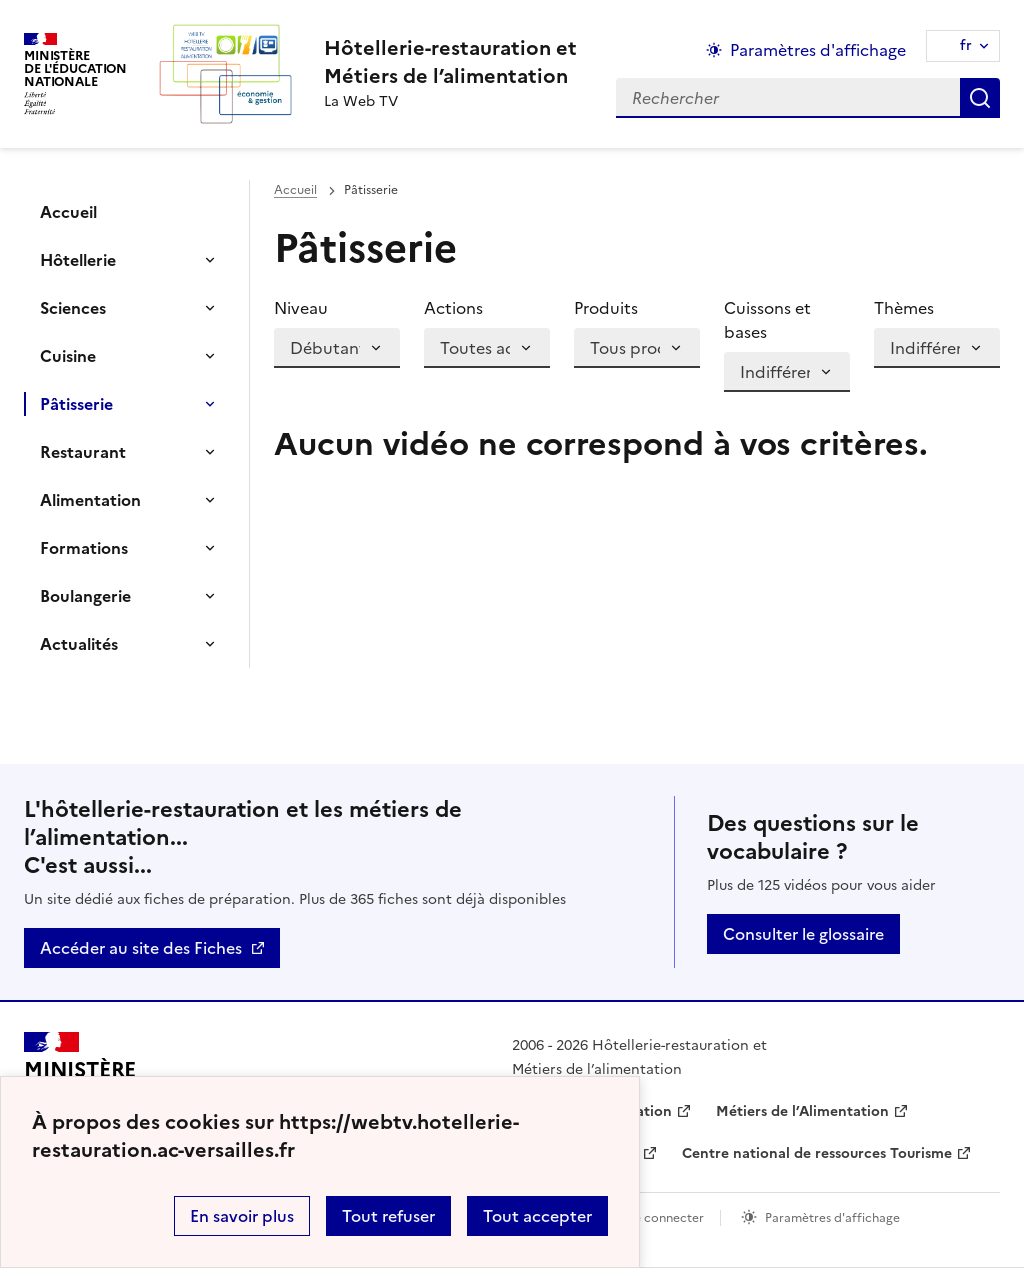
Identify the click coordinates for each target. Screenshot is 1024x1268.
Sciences (73, 308)
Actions (453, 308)
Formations (84, 548)
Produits (606, 308)
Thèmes (904, 308)
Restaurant (83, 452)
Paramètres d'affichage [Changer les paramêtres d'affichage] (818, 50)
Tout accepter (537, 1216)
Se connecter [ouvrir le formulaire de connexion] (665, 1218)
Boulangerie (85, 596)
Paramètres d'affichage (832, 1218)
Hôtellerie (78, 260)
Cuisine (68, 356)
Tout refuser (388, 1216)
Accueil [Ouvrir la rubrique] (68, 212)
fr (966, 45)
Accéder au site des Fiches (141, 948)
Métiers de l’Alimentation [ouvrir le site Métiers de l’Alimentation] (802, 1111)
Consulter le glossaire (803, 934)
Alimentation (90, 500)
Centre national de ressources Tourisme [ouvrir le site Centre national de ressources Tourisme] (817, 1153)
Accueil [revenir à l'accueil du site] (295, 190)
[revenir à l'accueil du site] (450, 62)
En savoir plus (242, 1216)
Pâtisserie (76, 404)
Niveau (301, 308)
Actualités (79, 644)
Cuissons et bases (767, 320)
